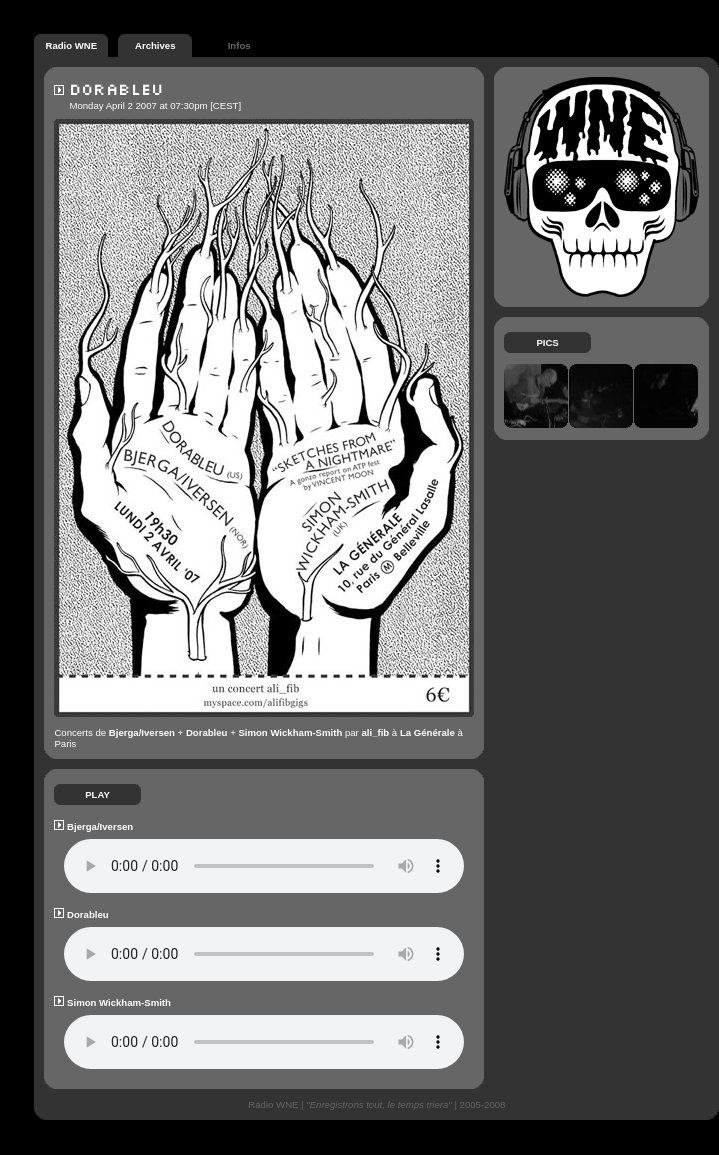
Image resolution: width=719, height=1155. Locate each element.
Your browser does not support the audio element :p (264, 866)
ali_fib (375, 732)
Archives (155, 42)
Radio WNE (71, 42)
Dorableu (207, 732)
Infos (239, 42)
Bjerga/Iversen (142, 732)
